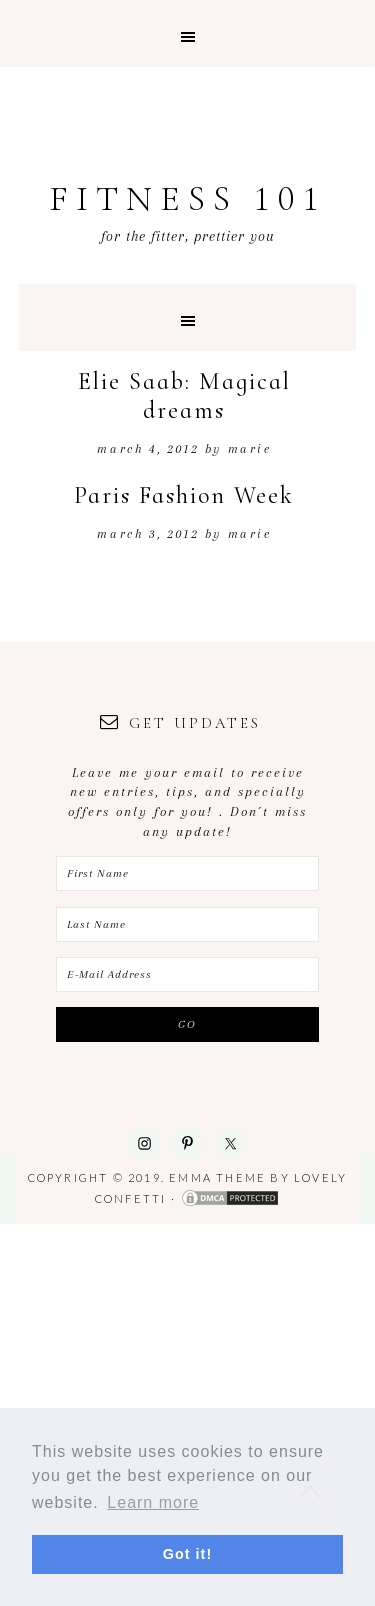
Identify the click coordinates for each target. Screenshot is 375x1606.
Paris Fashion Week (184, 495)
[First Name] (187, 873)
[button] (187, 33)
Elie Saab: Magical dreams (184, 396)
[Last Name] (187, 924)
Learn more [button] (153, 1502)
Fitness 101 (187, 198)
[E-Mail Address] (187, 974)
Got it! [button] (187, 1554)
